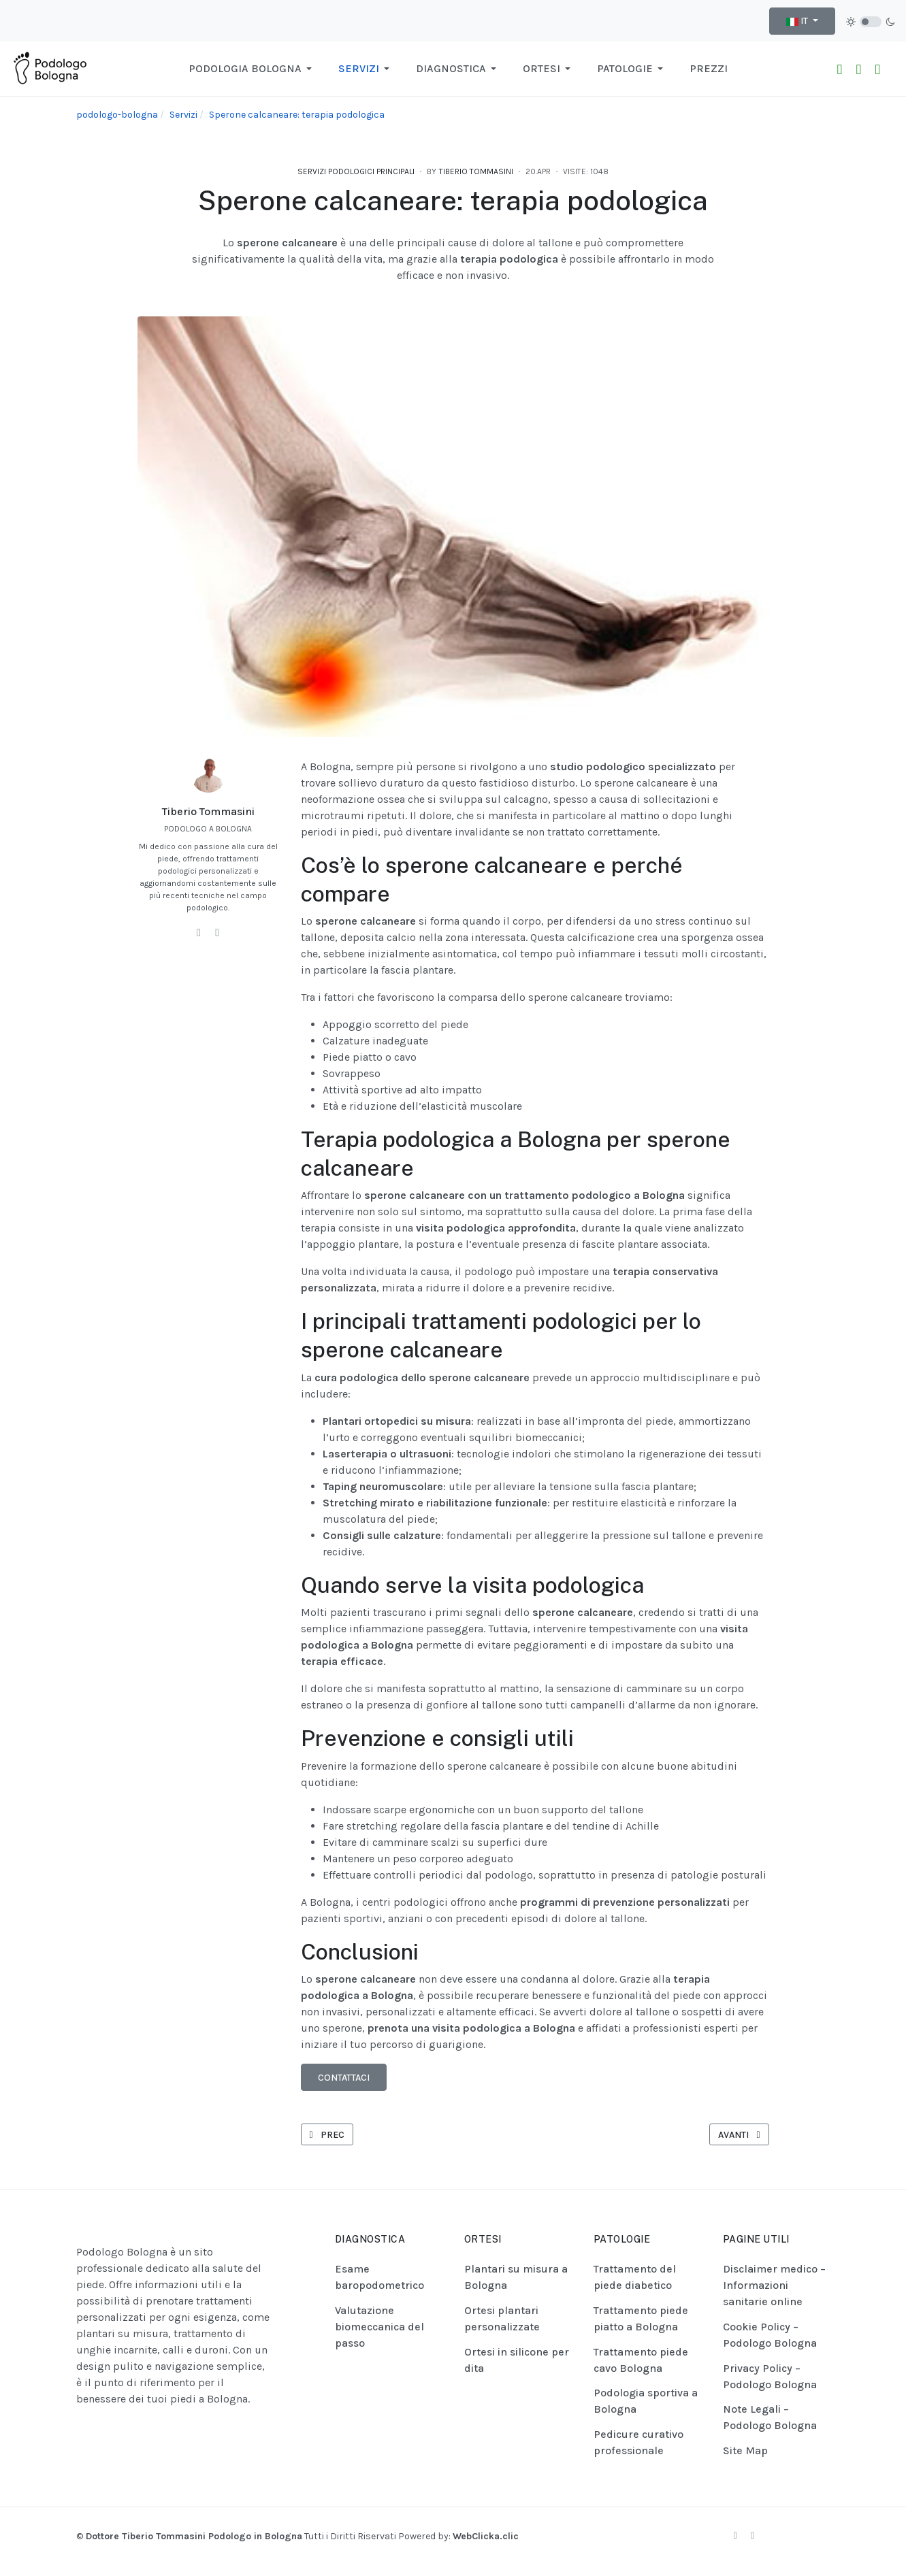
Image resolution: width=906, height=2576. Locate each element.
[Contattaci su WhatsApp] (840, 69)
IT (798, 21)
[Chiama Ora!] (858, 69)
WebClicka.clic (486, 2536)
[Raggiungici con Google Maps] (877, 69)
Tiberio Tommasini (208, 811)
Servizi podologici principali (356, 171)
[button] (252, 69)
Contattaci (344, 2077)
